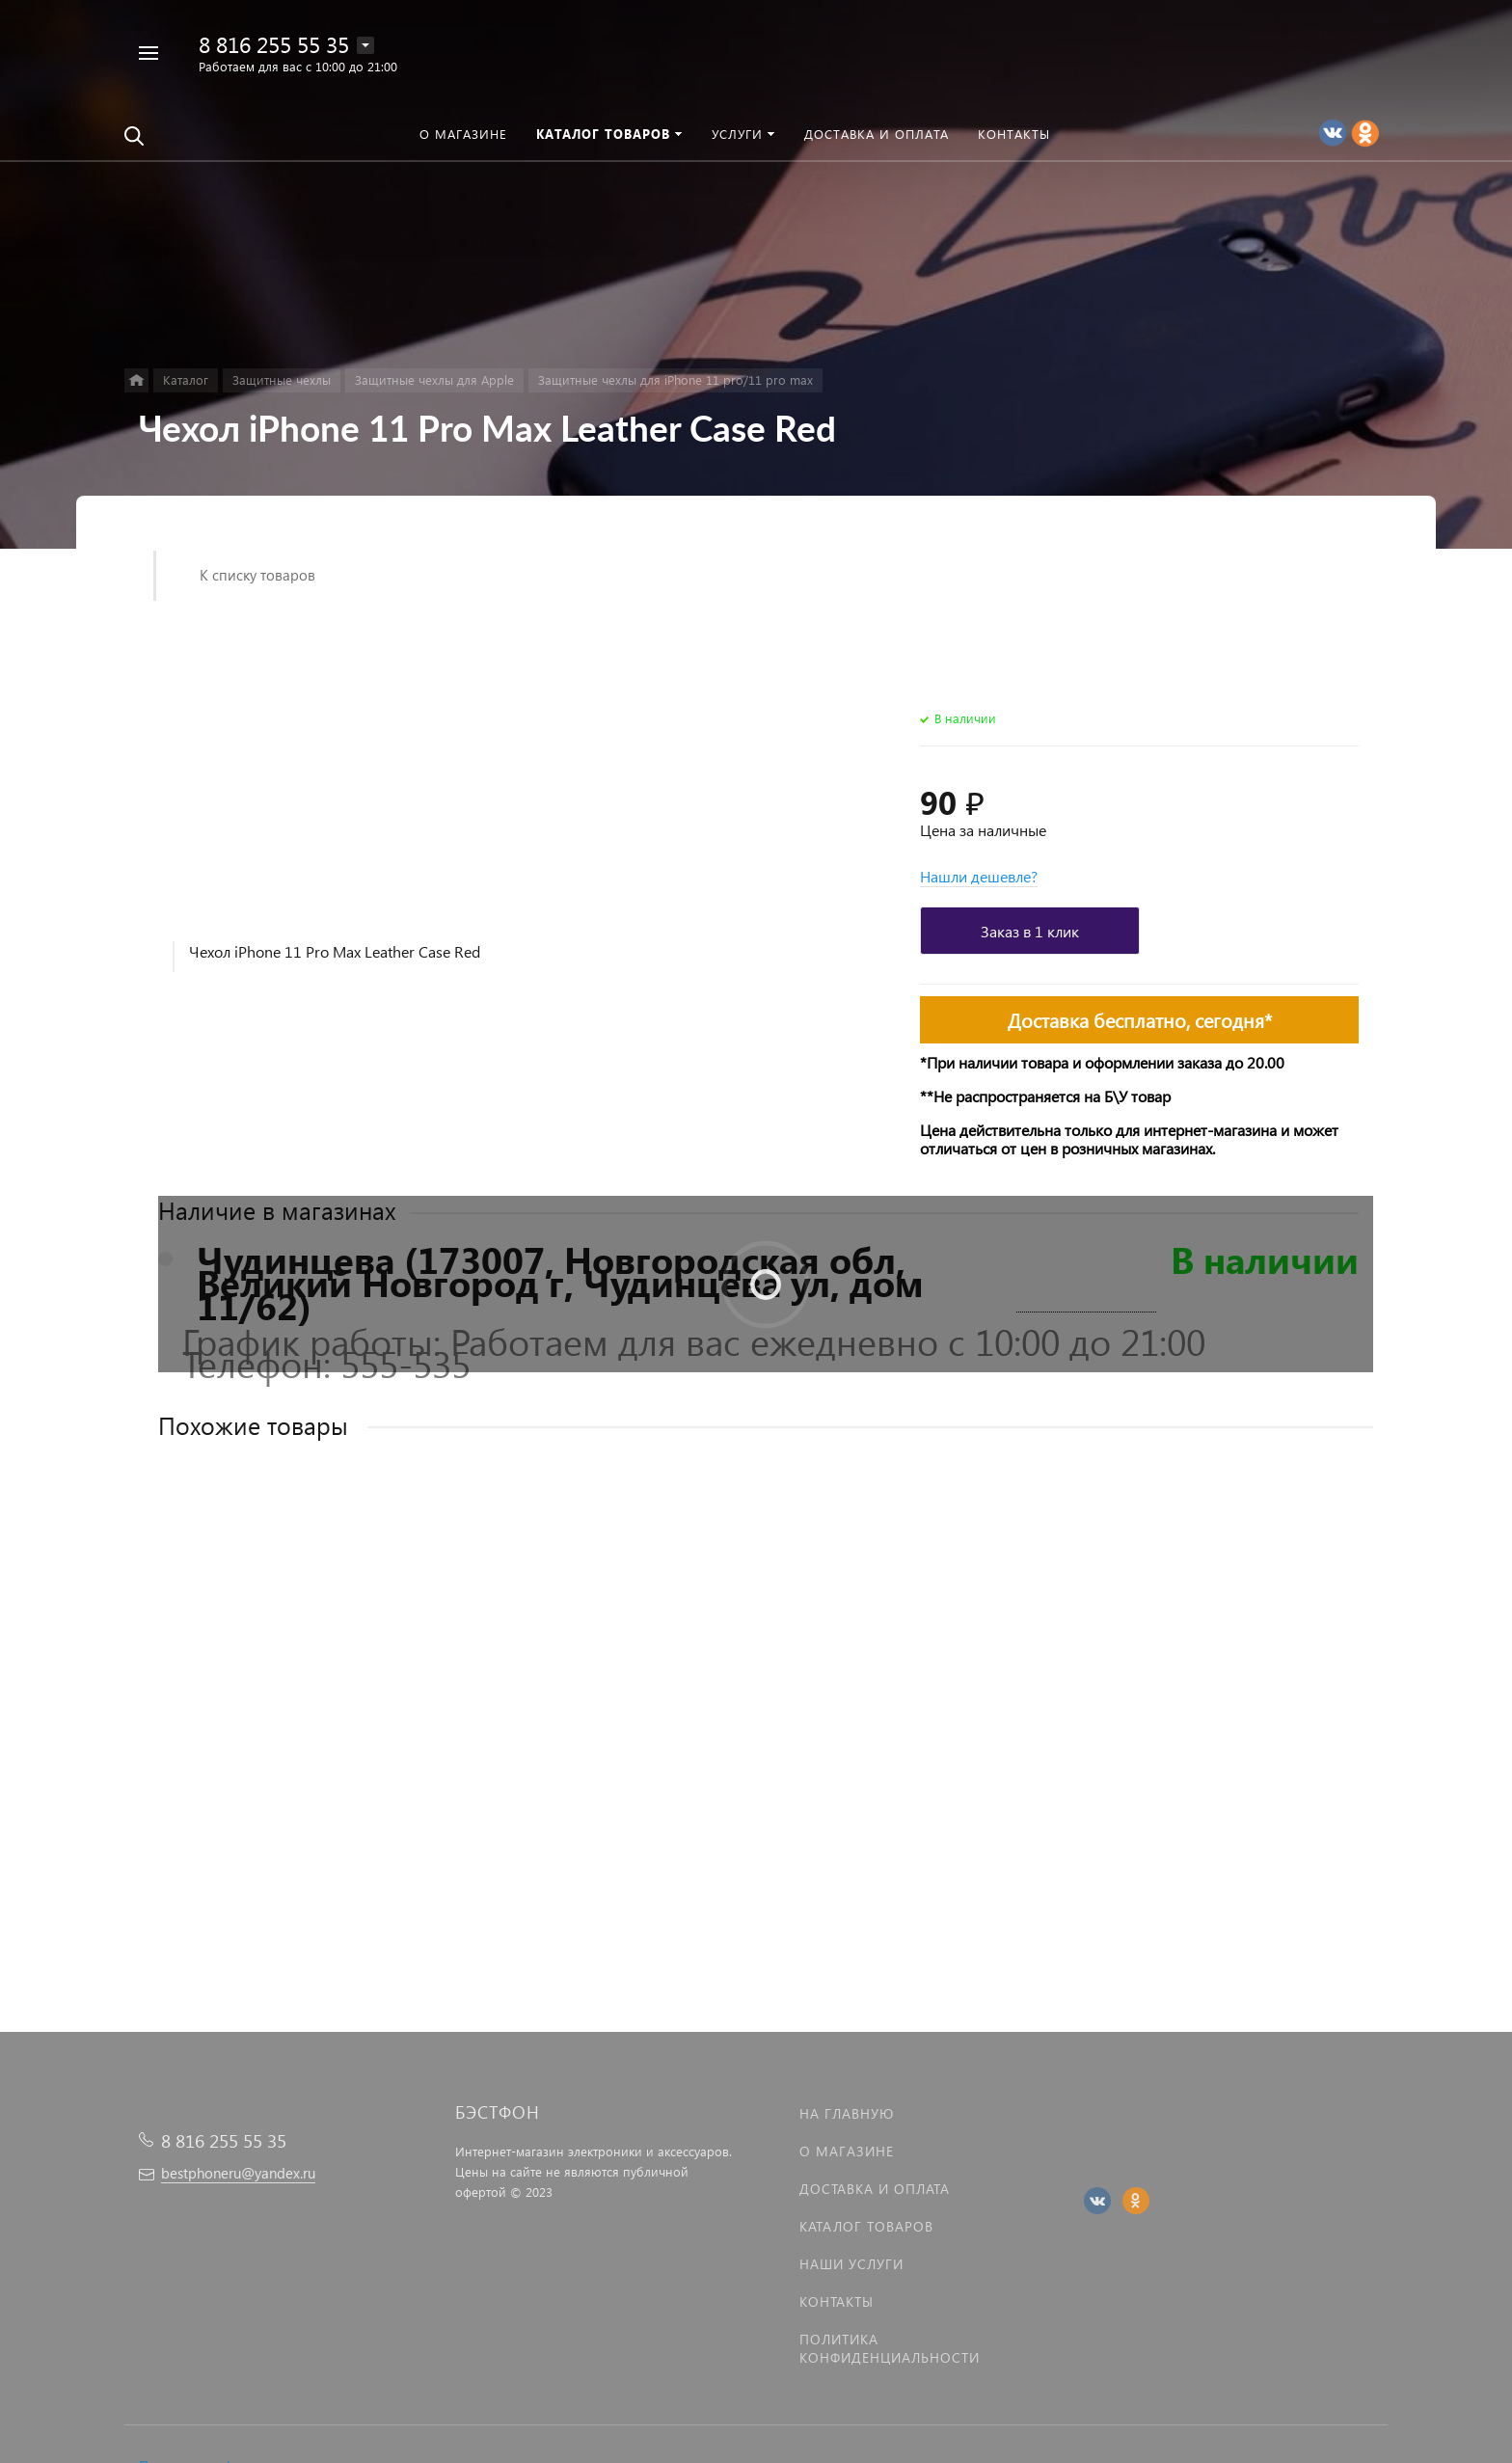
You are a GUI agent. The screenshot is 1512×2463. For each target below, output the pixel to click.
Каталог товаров (866, 2226)
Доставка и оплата (874, 2188)
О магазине (846, 2151)
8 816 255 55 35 (274, 44)
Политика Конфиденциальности (889, 2348)
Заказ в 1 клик (1030, 931)
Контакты (836, 2301)
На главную (846, 2113)
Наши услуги (851, 2264)
